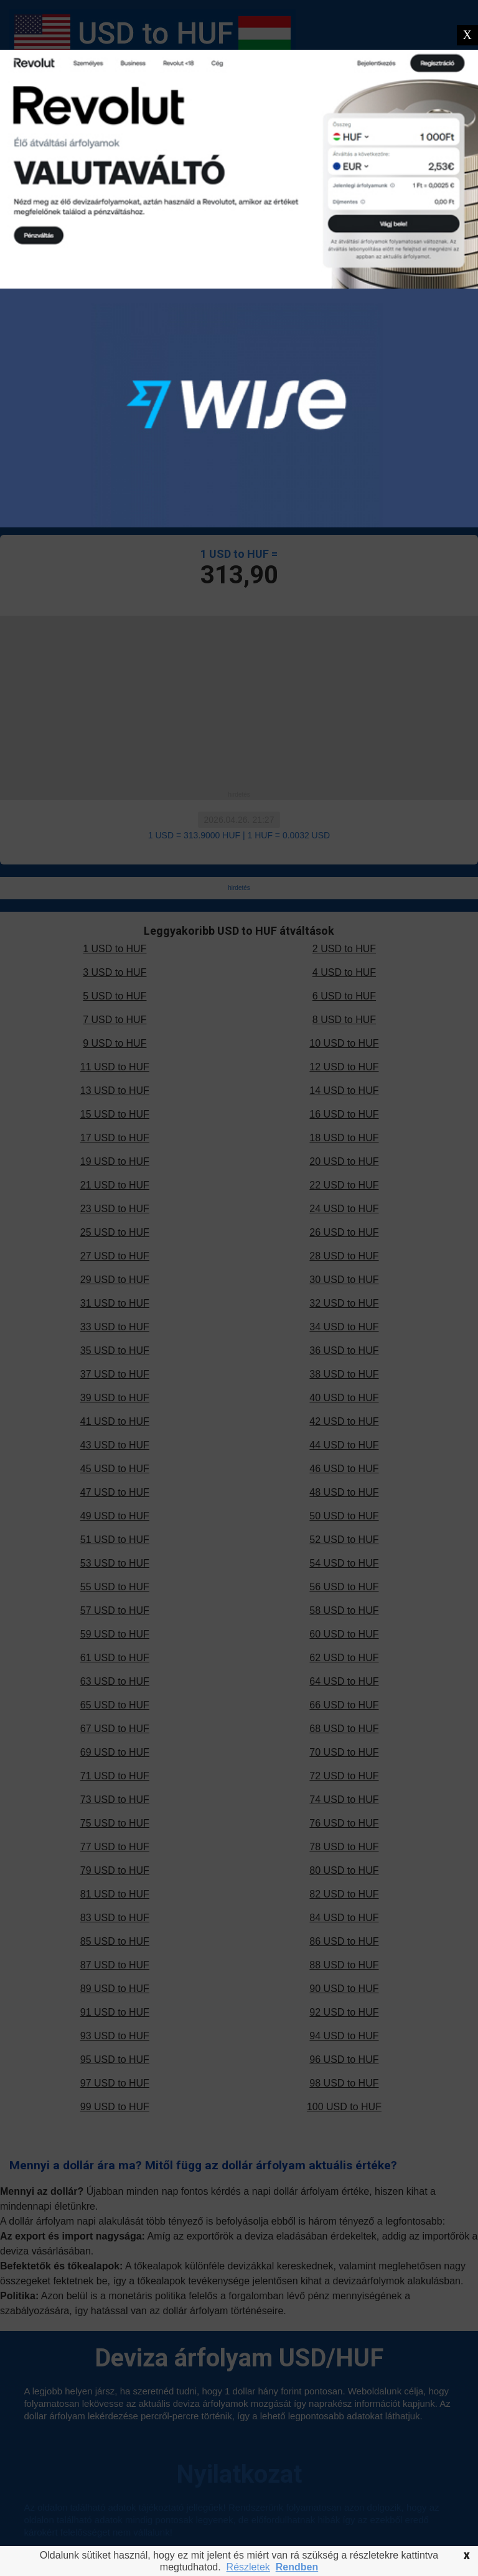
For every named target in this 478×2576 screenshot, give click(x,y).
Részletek (248, 2567)
